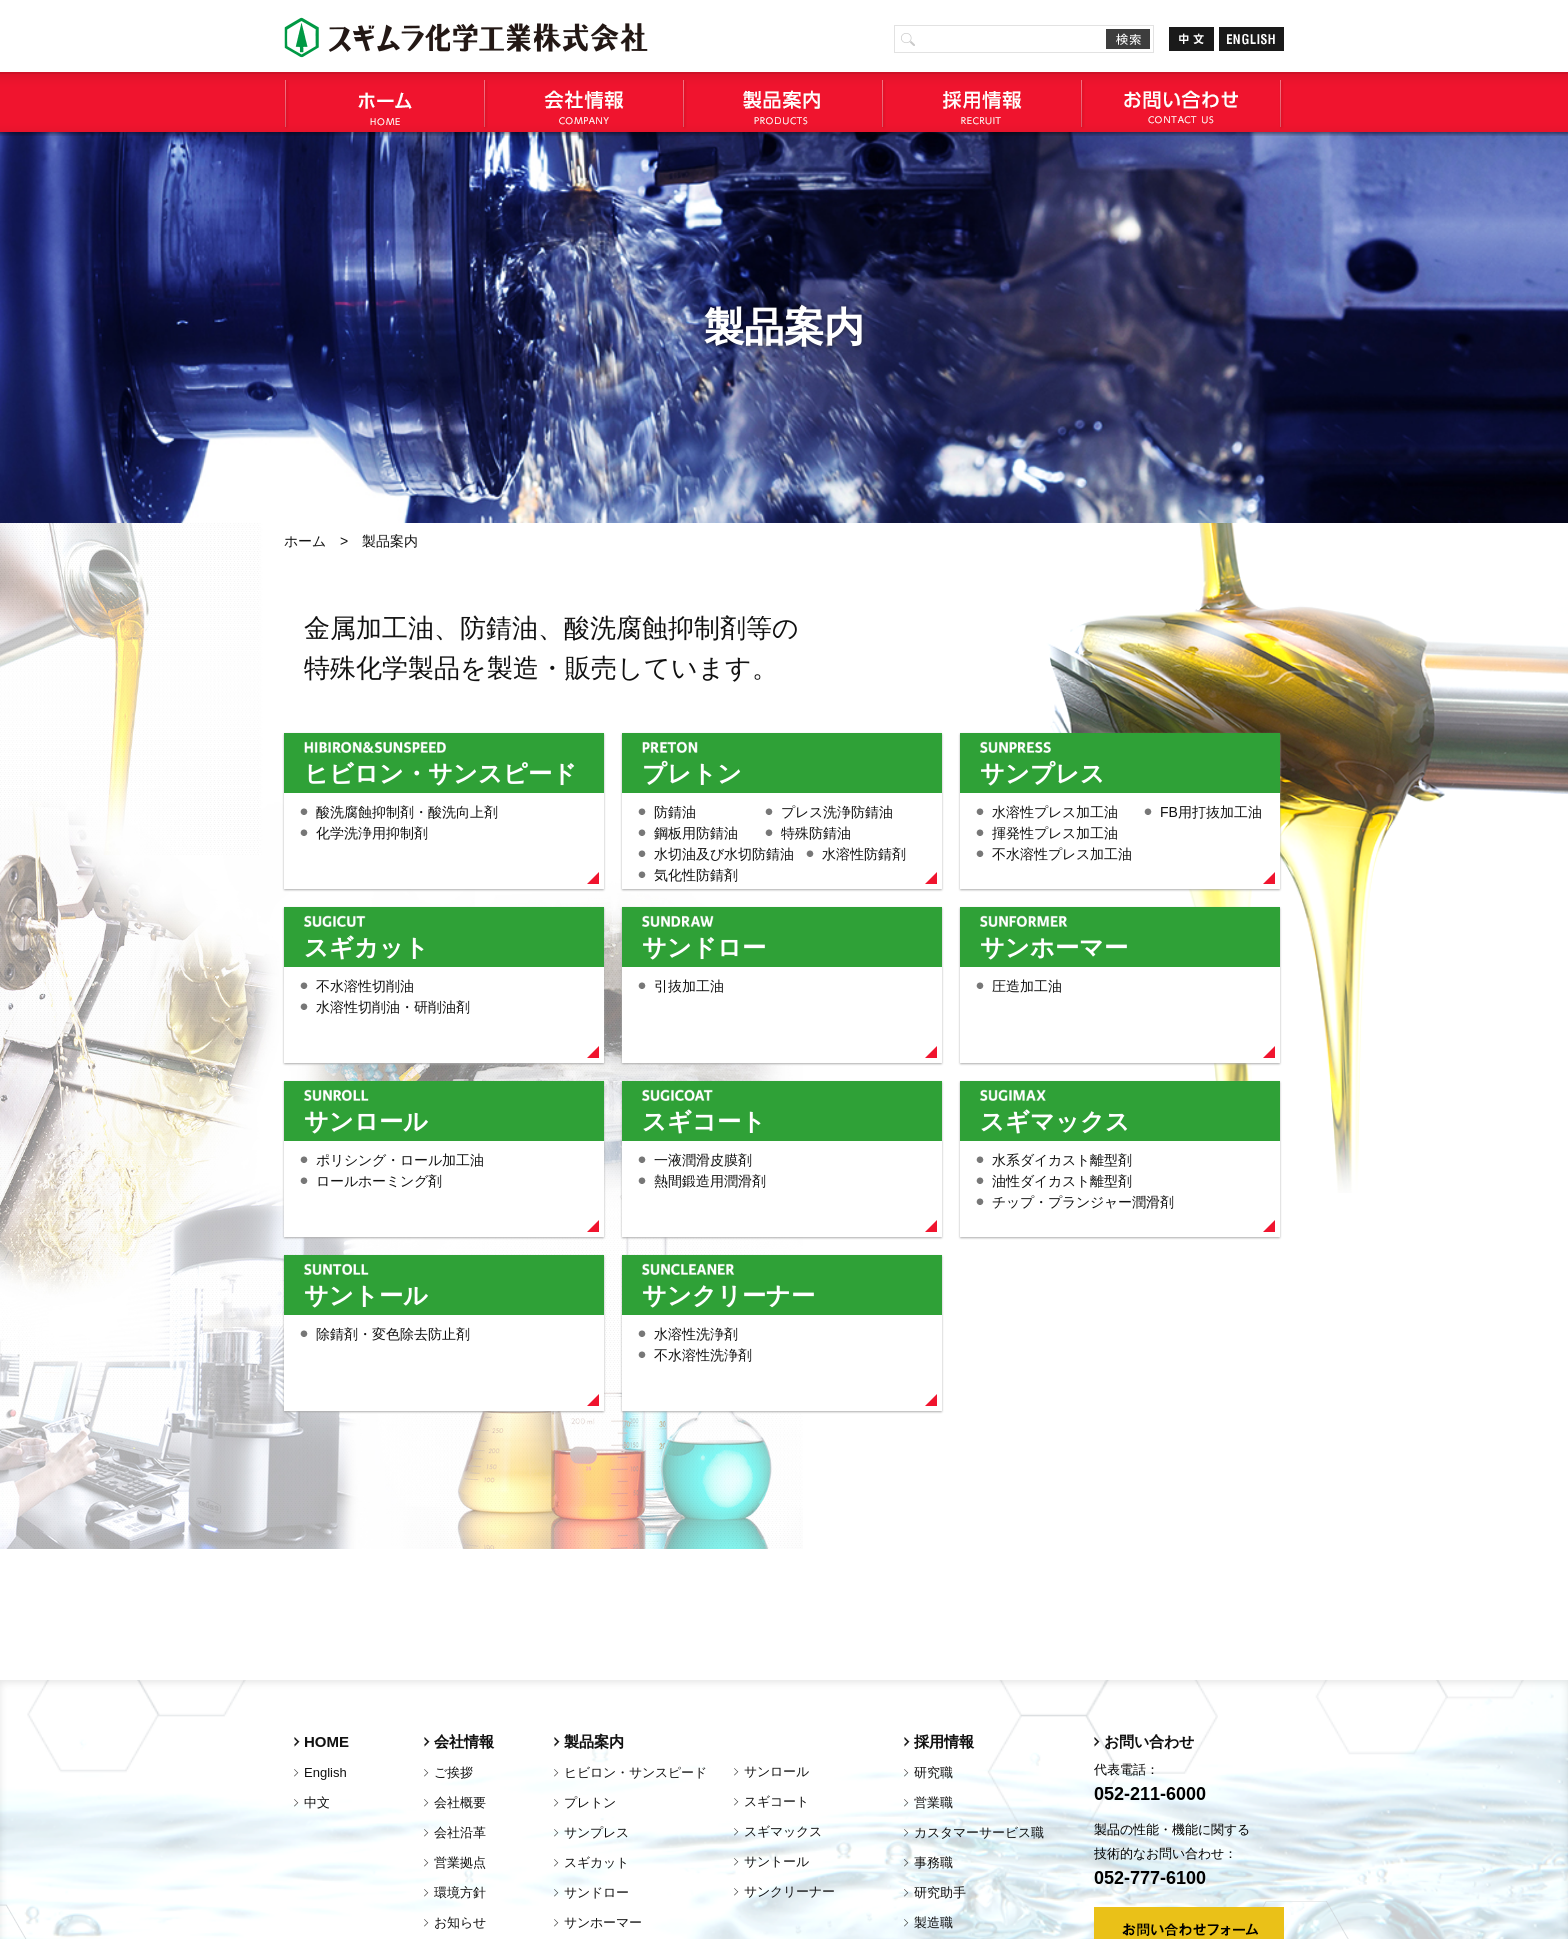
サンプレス (1042, 773)
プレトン (692, 773)
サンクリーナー (728, 1295)
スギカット (366, 947)
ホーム (305, 541)
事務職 (933, 1862)
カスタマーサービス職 (979, 1832)
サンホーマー (1054, 947)
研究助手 (940, 1892)
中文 (317, 1802)
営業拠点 (460, 1862)
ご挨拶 (453, 1772)
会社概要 (460, 1802)
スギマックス (1055, 1121)
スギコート (704, 1121)
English (325, 1772)
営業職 (933, 1802)
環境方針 (460, 1892)
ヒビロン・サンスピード (440, 773)
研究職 (933, 1772)
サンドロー (704, 947)
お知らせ (460, 1922)
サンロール (366, 1121)
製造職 (933, 1922)
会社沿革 (460, 1832)
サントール (366, 1295)
